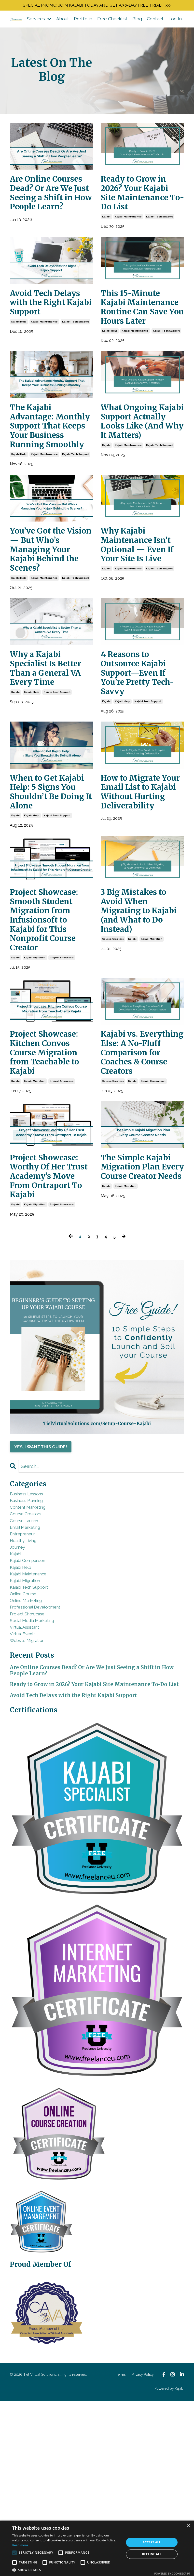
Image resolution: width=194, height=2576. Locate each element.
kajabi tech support (159, 231)
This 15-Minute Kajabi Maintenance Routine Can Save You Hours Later (139, 334)
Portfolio (83, 28)
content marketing (32, 1639)
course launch (28, 1655)
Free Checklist (112, 28)
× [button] (188, 2526)
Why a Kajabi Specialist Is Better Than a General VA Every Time (51, 730)
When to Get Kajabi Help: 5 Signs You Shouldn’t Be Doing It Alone (42, 866)
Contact (155, 28)
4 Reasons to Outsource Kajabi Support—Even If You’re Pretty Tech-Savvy (138, 735)
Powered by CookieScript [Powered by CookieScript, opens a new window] (172, 2573)
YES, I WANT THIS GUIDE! (43, 1573)
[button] (66, 2569)
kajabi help (19, 344)
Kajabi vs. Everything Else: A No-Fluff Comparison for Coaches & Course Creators (141, 1153)
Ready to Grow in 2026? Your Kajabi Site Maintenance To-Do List (139, 205)
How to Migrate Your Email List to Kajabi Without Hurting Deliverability (139, 866)
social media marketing (37, 1779)
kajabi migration (34, 1049)
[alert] (97, 2548)
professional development (42, 1762)
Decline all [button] (152, 2554)
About (62, 28)
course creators (113, 1027)
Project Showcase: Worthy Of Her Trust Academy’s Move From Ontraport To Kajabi (49, 1294)
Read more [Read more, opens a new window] (20, 2545)
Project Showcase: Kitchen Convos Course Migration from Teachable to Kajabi (49, 1147)
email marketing (29, 1663)
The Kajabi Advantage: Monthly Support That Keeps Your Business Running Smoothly (50, 470)
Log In (175, 28)
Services (39, 28)
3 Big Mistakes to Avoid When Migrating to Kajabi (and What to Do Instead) (139, 996)
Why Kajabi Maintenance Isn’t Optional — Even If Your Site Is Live (142, 600)
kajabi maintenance (128, 231)
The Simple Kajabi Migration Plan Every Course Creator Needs (141, 1283)
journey (19, 1688)
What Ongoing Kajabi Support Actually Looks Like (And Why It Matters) (138, 464)
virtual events (26, 1795)
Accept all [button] (152, 2542)
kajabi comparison (153, 1190)
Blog (137, 28)
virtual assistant (29, 1787)
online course (27, 1746)
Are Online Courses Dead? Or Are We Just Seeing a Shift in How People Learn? (51, 210)
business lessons (32, 1622)
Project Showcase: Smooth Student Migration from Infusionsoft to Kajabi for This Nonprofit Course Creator (49, 1007)
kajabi (106, 231)
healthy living (27, 1680)
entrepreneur (26, 1672)
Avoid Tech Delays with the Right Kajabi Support (50, 324)
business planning (32, 1630)
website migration (32, 1803)
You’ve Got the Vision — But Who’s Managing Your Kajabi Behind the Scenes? (51, 605)
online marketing (30, 1754)
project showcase (62, 1049)
